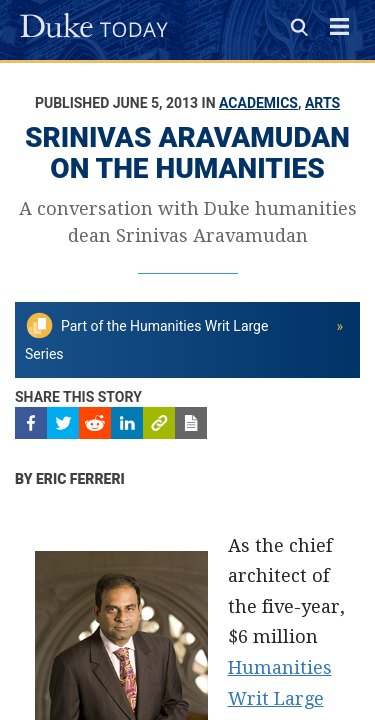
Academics (258, 103)
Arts (322, 103)
